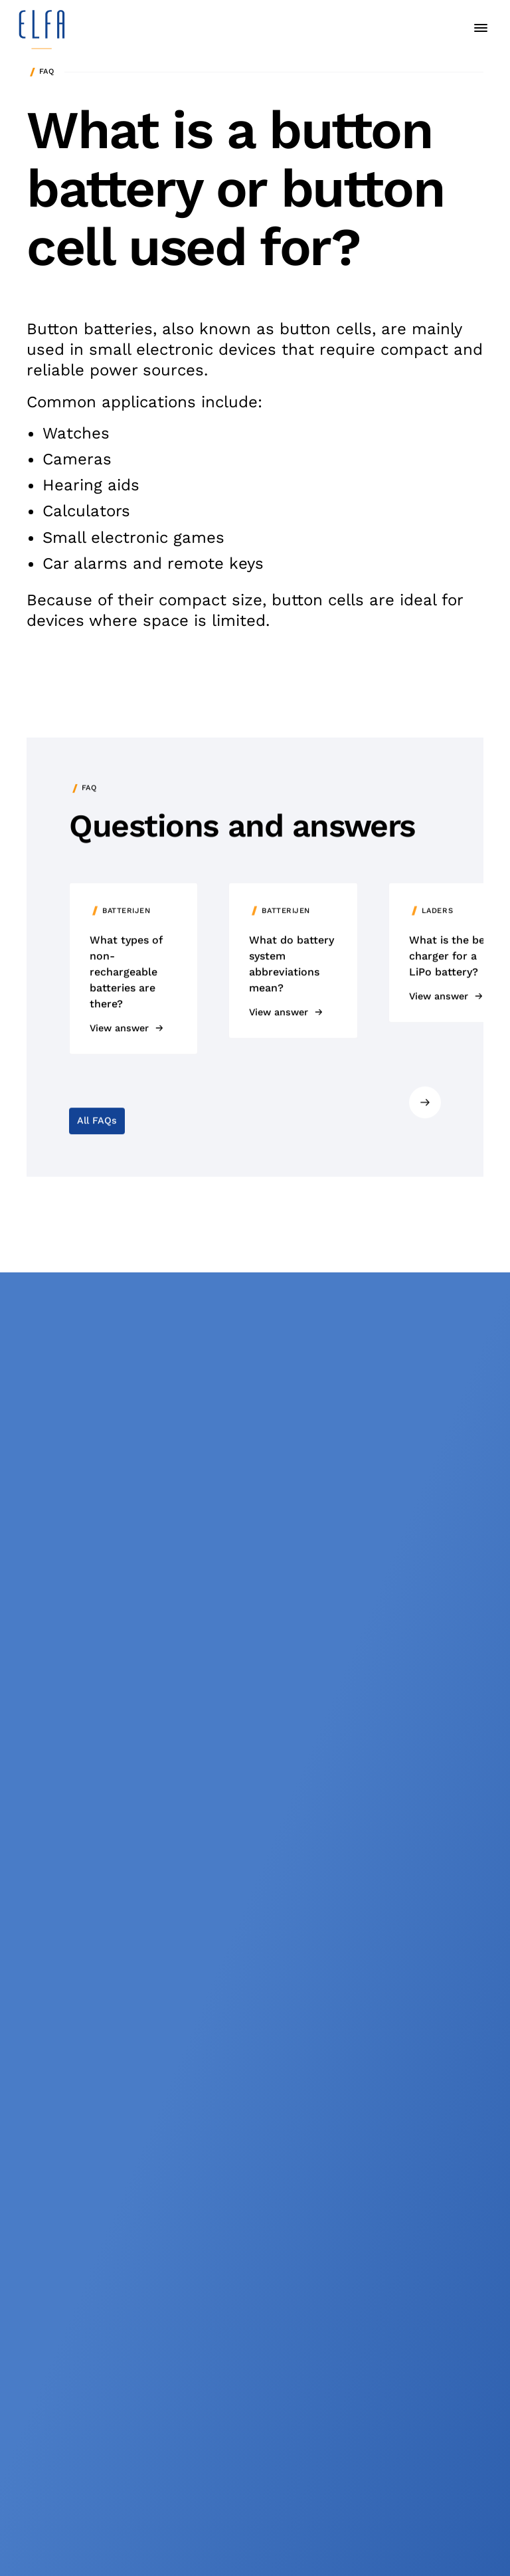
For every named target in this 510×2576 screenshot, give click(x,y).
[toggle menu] (480, 28)
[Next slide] (425, 1105)
